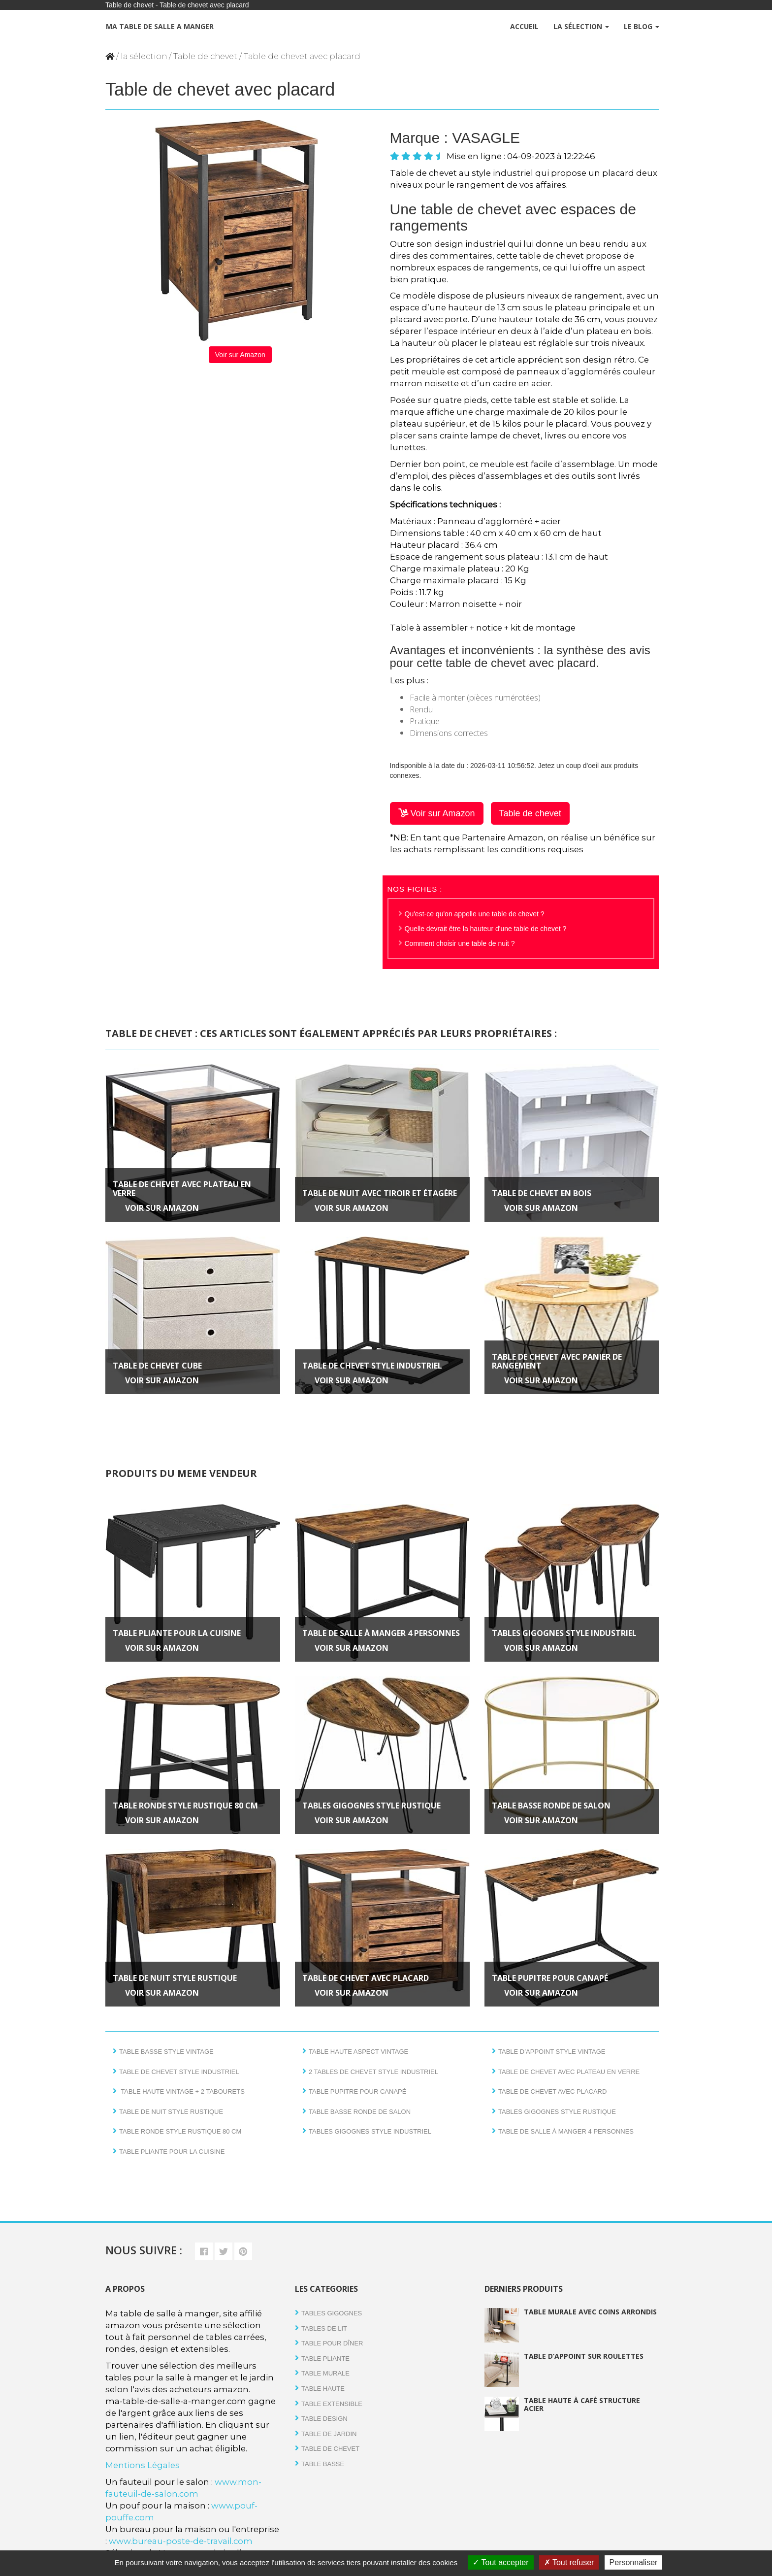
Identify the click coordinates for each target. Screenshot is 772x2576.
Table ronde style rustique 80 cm (185, 1805)
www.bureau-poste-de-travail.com (181, 2541)
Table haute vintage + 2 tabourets (182, 2091)
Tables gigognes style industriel (564, 1633)
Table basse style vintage (166, 2051)
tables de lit (324, 2328)
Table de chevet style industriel (372, 1365)
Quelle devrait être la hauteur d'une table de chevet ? (486, 929)
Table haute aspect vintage (358, 2051)
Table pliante (325, 2358)
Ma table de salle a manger (159, 26)
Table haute (323, 2388)
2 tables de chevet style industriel (373, 2071)
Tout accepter (500, 2562)
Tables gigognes (331, 2313)
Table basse (322, 2464)
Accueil (524, 26)
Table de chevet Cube (157, 1365)
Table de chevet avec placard (365, 1978)
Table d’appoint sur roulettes (583, 2356)
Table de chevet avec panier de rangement (557, 1361)
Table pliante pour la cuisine (177, 1633)
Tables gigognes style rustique (371, 1805)
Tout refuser (569, 2562)
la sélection (144, 56)
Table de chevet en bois (541, 1193)
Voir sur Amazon (240, 355)
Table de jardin (328, 2434)
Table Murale (325, 2373)
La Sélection (581, 26)
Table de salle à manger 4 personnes (381, 1633)
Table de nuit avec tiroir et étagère (379, 1193)
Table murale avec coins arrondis (590, 2311)
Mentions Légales (142, 2465)
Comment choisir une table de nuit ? (460, 943)
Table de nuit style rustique (175, 1978)
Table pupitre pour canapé (550, 1978)
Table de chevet (205, 56)
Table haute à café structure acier (582, 2404)
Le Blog (641, 26)
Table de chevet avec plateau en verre (182, 1189)
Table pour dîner (332, 2343)
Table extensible (331, 2404)
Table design (324, 2418)
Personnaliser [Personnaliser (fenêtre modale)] (634, 2562)
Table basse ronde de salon (551, 1805)
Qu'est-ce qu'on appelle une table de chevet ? (475, 914)
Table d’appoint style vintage (551, 2051)
